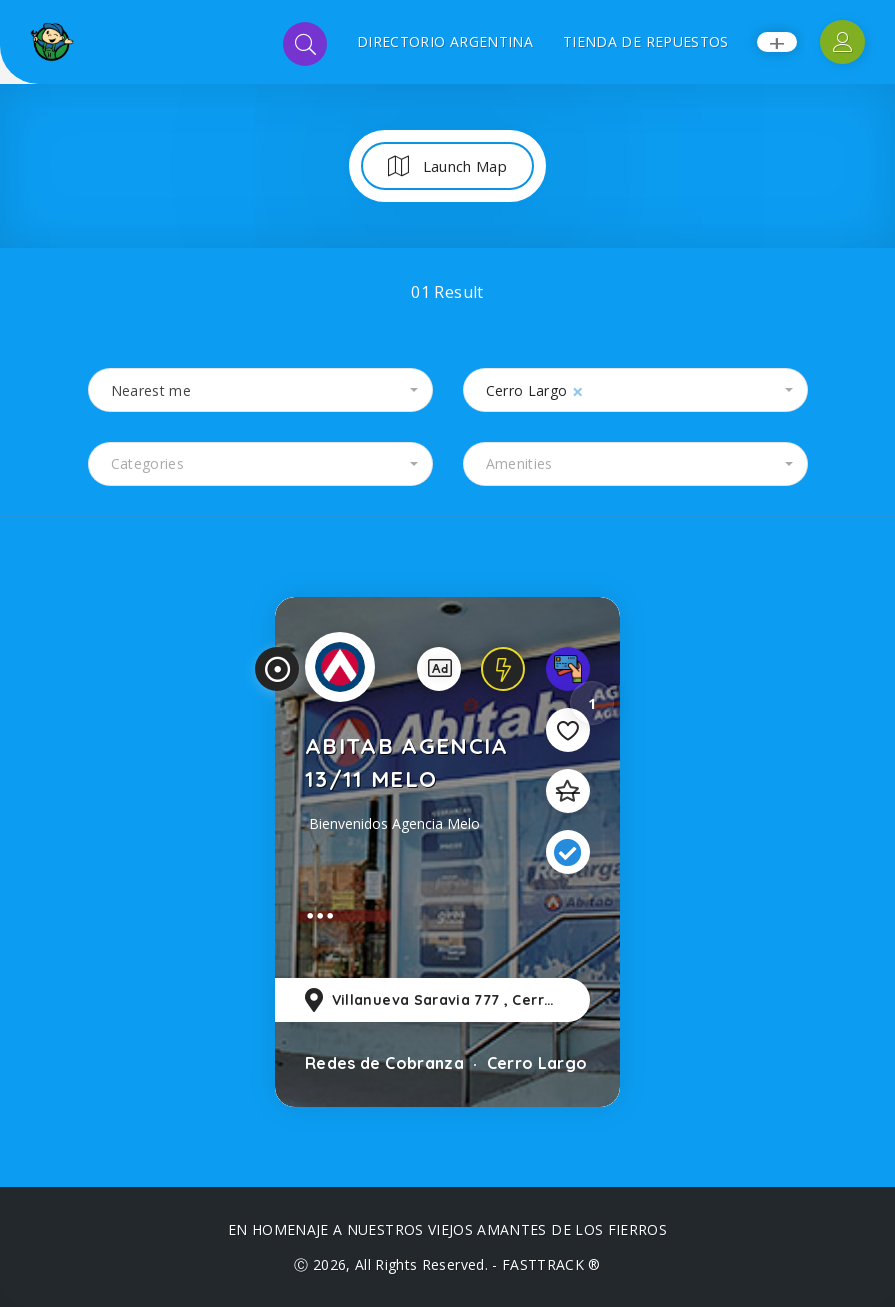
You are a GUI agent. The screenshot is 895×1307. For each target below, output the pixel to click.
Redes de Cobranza (384, 1063)
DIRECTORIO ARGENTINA (445, 41)
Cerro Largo (534, 1063)
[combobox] (260, 390)
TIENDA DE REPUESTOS (646, 41)
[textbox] (260, 464)
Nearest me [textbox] (151, 390)
